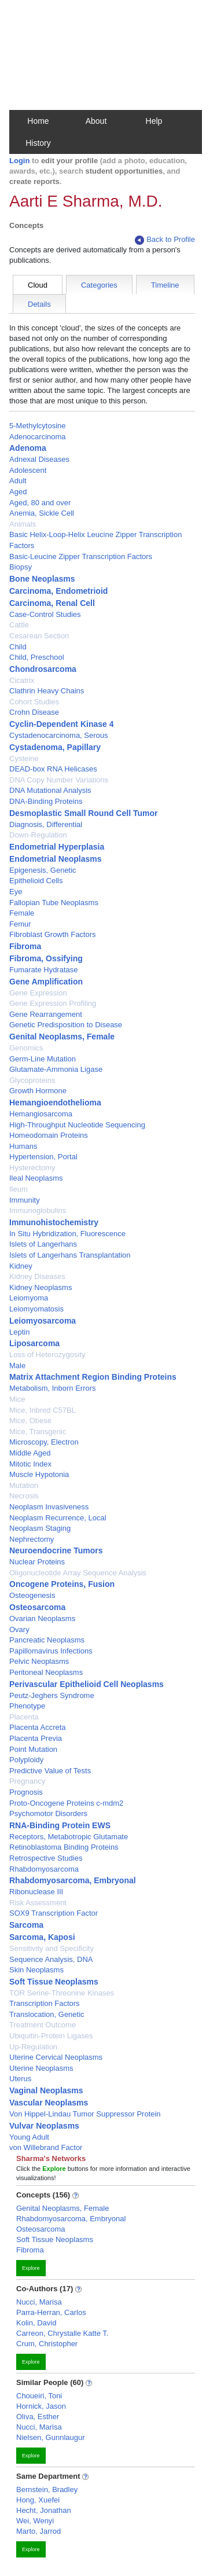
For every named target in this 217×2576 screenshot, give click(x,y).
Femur (20, 924)
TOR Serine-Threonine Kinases (61, 1993)
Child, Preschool (36, 657)
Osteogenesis (32, 1595)
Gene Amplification (46, 981)
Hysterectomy (32, 1167)
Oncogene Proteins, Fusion (62, 1584)
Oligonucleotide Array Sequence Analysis (77, 1572)
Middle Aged (30, 1453)
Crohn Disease (34, 712)
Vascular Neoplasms (48, 2102)
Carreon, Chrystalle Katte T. (62, 2333)
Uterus (20, 2078)
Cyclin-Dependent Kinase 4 (61, 724)
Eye (15, 891)
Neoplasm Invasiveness (49, 1506)
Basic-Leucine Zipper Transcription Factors (80, 556)
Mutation (23, 1485)
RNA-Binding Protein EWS (60, 1825)
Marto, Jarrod (38, 2531)
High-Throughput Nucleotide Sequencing (77, 1124)
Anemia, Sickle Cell (41, 513)
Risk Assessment (38, 1902)
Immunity (24, 1200)
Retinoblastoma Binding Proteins (64, 1847)
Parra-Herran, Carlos (51, 2312)
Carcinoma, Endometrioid (58, 591)
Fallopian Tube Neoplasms (53, 902)
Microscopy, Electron (44, 1442)
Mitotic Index (30, 1464)
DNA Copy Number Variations (58, 780)
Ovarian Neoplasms (42, 1618)
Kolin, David (36, 2322)
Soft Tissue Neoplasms (53, 1981)
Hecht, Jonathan (43, 2510)
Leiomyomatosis (36, 1308)
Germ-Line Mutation (42, 1058)
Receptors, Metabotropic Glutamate (68, 1836)
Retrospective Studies (45, 1858)
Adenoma (27, 448)
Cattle (19, 624)
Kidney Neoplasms (40, 1287)
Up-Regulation (33, 2046)
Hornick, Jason (41, 2406)
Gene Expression (38, 992)
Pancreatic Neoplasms (46, 1640)
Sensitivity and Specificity (51, 1948)
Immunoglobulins (37, 1210)
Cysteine (24, 758)
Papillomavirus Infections (51, 1651)
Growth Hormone (38, 1090)
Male (17, 1365)
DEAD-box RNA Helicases (53, 769)
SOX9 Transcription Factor (53, 1913)
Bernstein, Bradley (47, 2489)
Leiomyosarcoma (42, 1320)
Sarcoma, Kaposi (42, 1937)
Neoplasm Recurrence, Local (57, 1517)
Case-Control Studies (45, 614)
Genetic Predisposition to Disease (65, 1024)
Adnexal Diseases (39, 459)
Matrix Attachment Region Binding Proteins (92, 1376)
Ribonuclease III (36, 1891)
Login (19, 160)
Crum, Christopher (47, 2343)
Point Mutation (33, 1749)
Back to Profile (165, 240)
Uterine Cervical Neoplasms (55, 2057)
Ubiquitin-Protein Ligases (51, 2035)
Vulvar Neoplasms (44, 2125)
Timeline (165, 285)
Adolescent (27, 470)
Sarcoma (26, 1925)
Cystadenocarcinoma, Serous (58, 735)
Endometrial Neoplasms (55, 858)
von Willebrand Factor (45, 2147)
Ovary (19, 1629)
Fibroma (25, 946)
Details (39, 304)
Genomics (26, 1047)
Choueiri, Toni (39, 2395)
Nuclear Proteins (37, 1561)
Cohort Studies (34, 701)
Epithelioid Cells (36, 880)
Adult (18, 480)
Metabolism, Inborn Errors (52, 1388)
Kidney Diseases (37, 1276)
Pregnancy (27, 1781)
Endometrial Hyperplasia (56, 846)
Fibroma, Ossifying (46, 958)
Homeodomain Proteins (48, 1135)
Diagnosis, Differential (45, 824)
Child (18, 646)
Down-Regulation (38, 835)
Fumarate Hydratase (43, 969)
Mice (17, 1399)
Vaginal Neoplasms (46, 2090)
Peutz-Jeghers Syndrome (51, 1695)
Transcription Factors (44, 2003)
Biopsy (20, 567)
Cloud (37, 285)
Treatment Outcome (42, 2024)
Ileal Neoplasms (36, 1178)
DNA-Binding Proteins (45, 801)
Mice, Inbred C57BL (42, 1410)
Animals (22, 524)
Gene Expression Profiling (52, 1003)
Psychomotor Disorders (48, 1813)
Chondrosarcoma (42, 669)
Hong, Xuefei (38, 2500)
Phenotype (27, 1706)
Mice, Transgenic (37, 1431)
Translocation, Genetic (46, 2014)
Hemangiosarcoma (40, 1113)
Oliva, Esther (37, 2416)
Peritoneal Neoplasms (46, 1672)
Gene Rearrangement (45, 1014)
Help (154, 121)
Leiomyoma (28, 1297)
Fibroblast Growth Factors (52, 934)
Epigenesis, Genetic (42, 870)
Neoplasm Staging (40, 1528)
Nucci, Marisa (39, 2302)
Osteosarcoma (37, 1607)
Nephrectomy (31, 1539)
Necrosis (24, 1495)
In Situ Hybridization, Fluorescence (67, 1233)
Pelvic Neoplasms (39, 1661)
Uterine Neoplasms (41, 2068)
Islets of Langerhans (43, 1244)
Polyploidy (26, 1759)
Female (21, 913)
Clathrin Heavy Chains (46, 690)
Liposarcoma (34, 1343)
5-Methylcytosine (37, 425)
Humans (23, 1146)
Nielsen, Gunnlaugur (50, 2437)
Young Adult (29, 2137)
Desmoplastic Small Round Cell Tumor (83, 813)
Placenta (24, 1717)
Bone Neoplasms (42, 578)
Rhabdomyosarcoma (44, 1869)
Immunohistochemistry (53, 1222)
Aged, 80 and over (40, 502)
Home (38, 121)
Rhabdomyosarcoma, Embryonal (72, 1880)
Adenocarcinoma (37, 436)
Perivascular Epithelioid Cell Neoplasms (86, 1684)
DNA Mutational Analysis (50, 790)
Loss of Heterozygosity (47, 1354)
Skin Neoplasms (36, 1969)
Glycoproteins (32, 1080)
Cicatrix (21, 680)
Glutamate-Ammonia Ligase (55, 1069)
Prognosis (26, 1792)
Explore (31, 2268)
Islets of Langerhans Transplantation (70, 1255)
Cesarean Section (39, 635)
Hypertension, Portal (43, 1156)
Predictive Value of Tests (50, 1770)
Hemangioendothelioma (55, 1102)
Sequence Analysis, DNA (51, 1959)
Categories (99, 285)
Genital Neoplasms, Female (62, 1036)
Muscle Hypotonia (39, 1474)
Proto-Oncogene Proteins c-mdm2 (66, 1803)
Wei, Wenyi (35, 2520)
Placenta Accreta (37, 1727)
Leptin (19, 1332)
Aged (18, 491)
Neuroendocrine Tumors (56, 1550)
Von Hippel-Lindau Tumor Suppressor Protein (85, 2114)
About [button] (96, 121)
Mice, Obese (30, 1420)
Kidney (20, 1266)
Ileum (18, 1189)
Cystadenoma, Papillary (55, 747)
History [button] (38, 143)
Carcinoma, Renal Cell (52, 603)
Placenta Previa (35, 1738)
